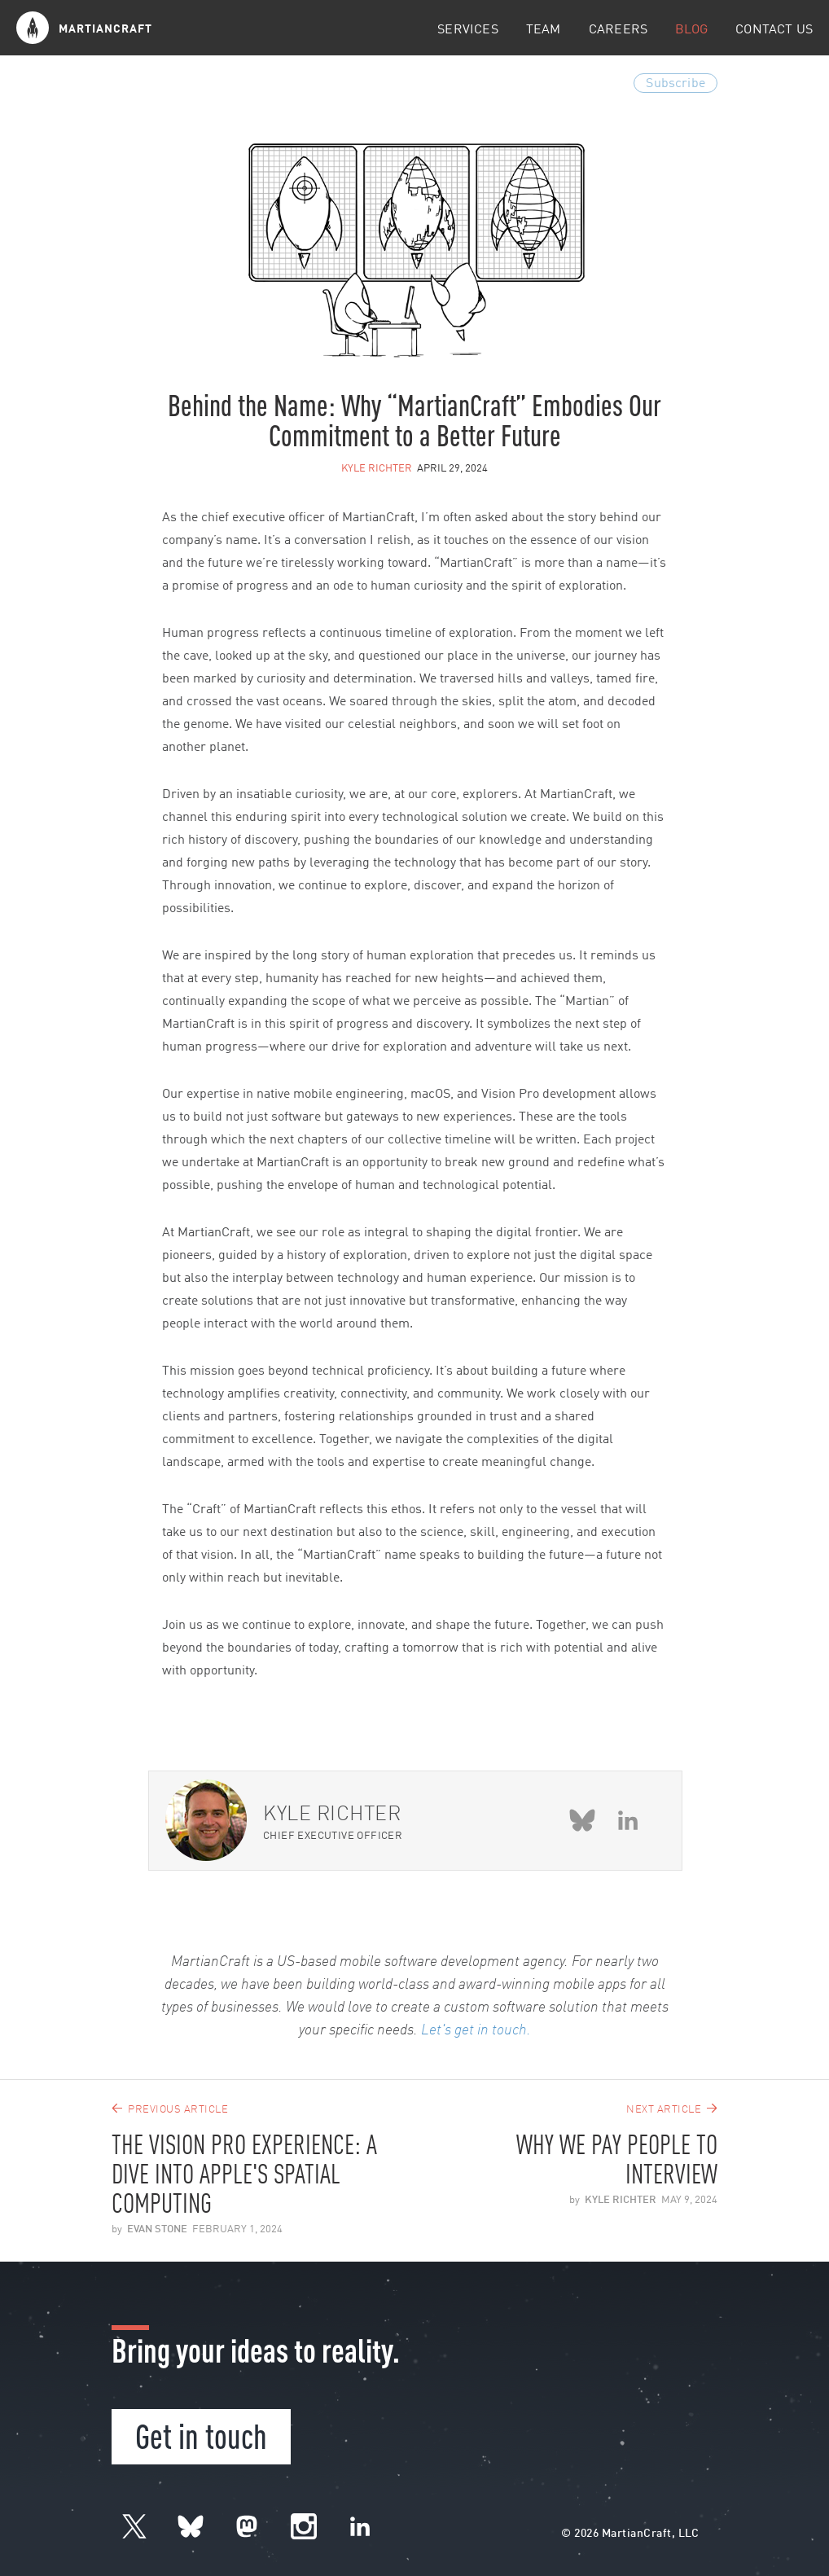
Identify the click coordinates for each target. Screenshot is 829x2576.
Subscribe (675, 83)
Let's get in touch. (476, 2030)
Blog (691, 30)
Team (543, 30)
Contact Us (774, 30)
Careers (618, 30)
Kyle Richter (376, 468)
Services (467, 30)
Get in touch (201, 2434)
